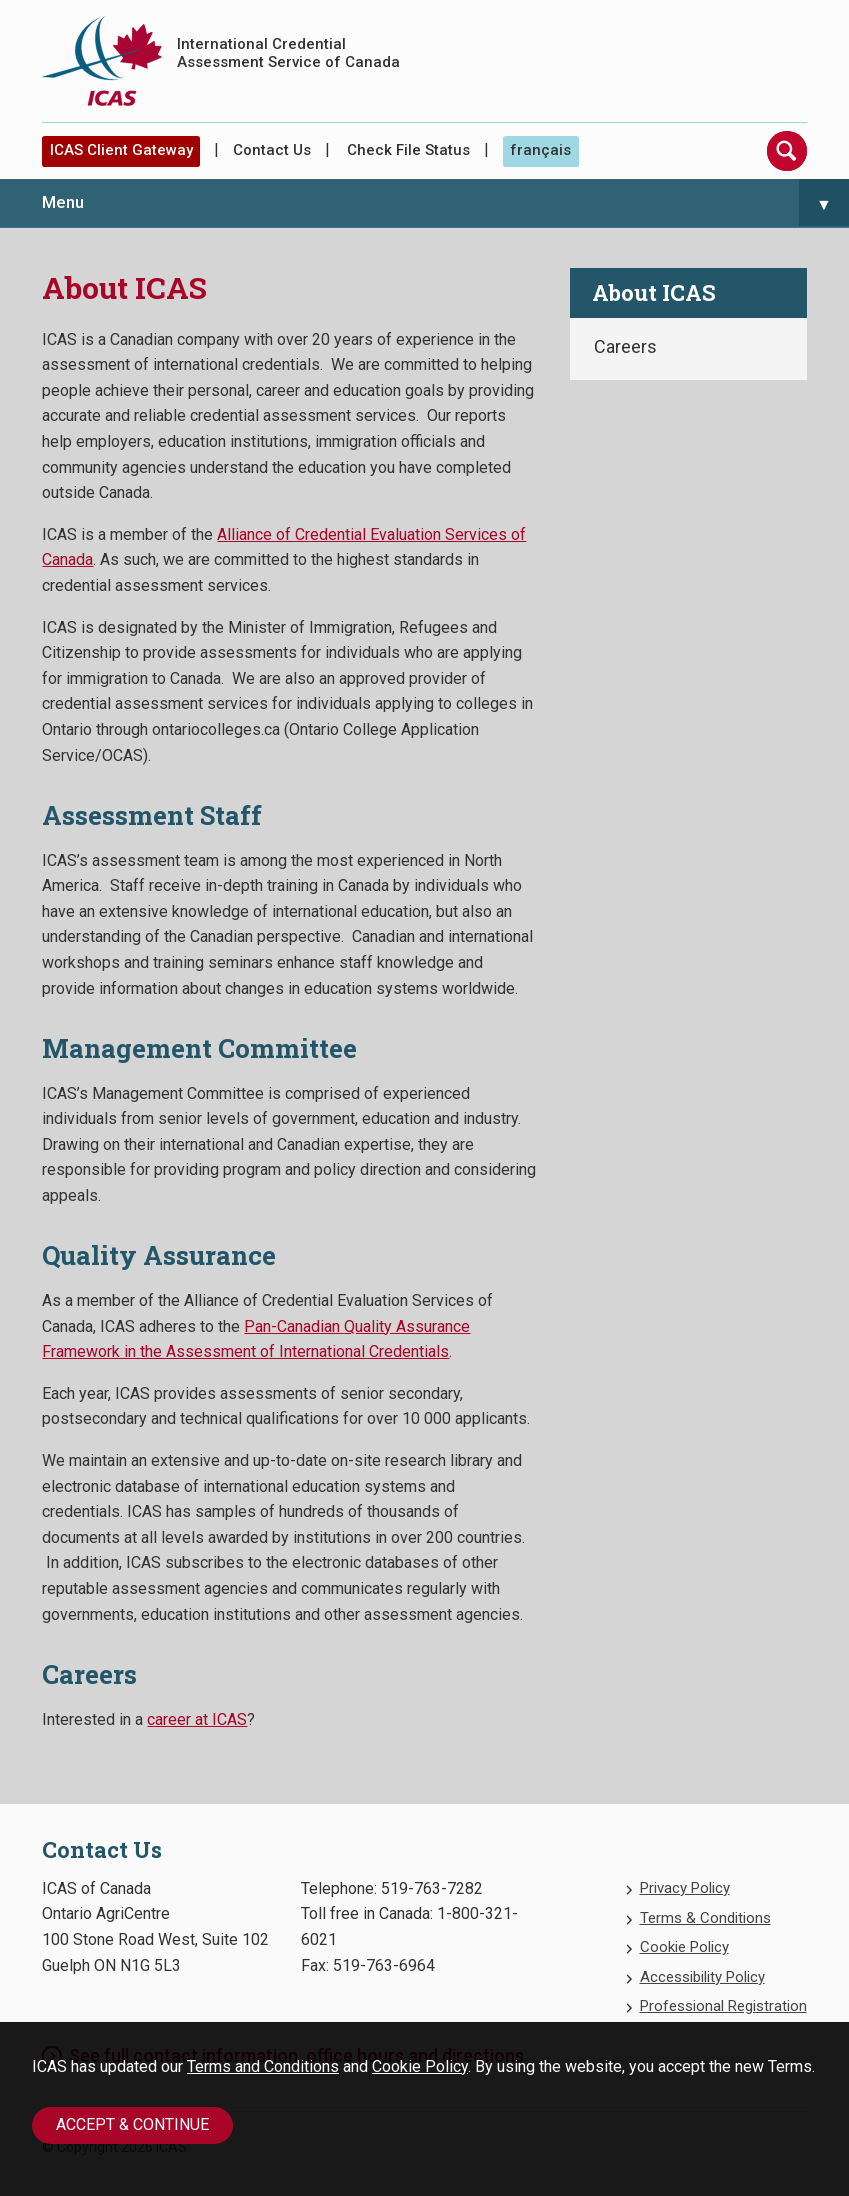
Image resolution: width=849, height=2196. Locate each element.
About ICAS (654, 292)
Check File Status (408, 150)
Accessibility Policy (702, 1977)
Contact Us (272, 150)
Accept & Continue (132, 2124)
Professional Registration (723, 2006)
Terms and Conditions (263, 2066)
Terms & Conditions (705, 1918)
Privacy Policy (685, 1888)
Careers (625, 346)
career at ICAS (197, 1719)
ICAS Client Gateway (121, 150)
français (540, 150)
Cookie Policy (420, 2066)
